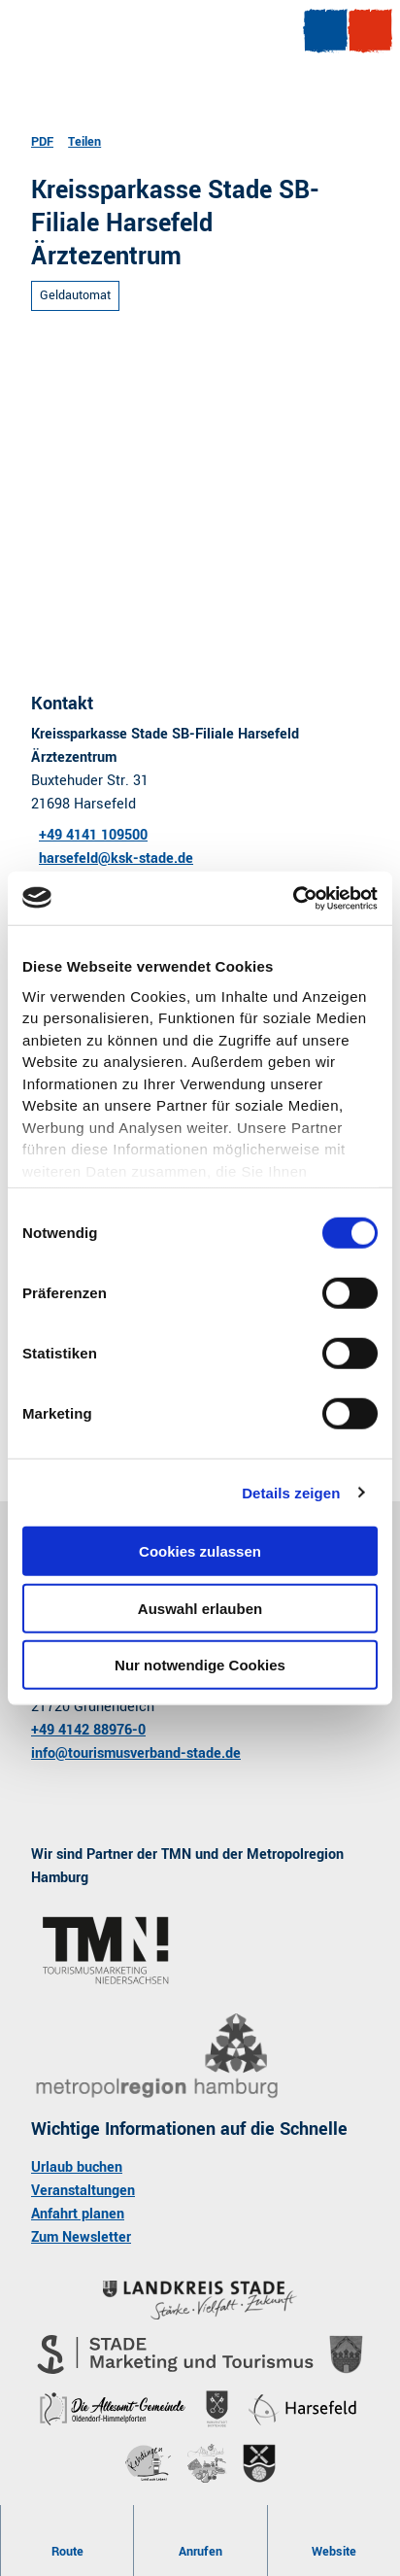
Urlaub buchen (76, 2167)
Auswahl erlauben (200, 1607)
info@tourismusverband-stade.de (136, 1753)
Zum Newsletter (81, 2237)
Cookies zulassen (200, 1551)
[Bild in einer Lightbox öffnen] (157, 2056)
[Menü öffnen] (325, 31)
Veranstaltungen (83, 2191)
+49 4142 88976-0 (88, 1730)
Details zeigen (291, 1492)
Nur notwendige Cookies (200, 1665)
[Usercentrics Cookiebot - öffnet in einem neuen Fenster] (293, 897)
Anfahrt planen (77, 2214)
